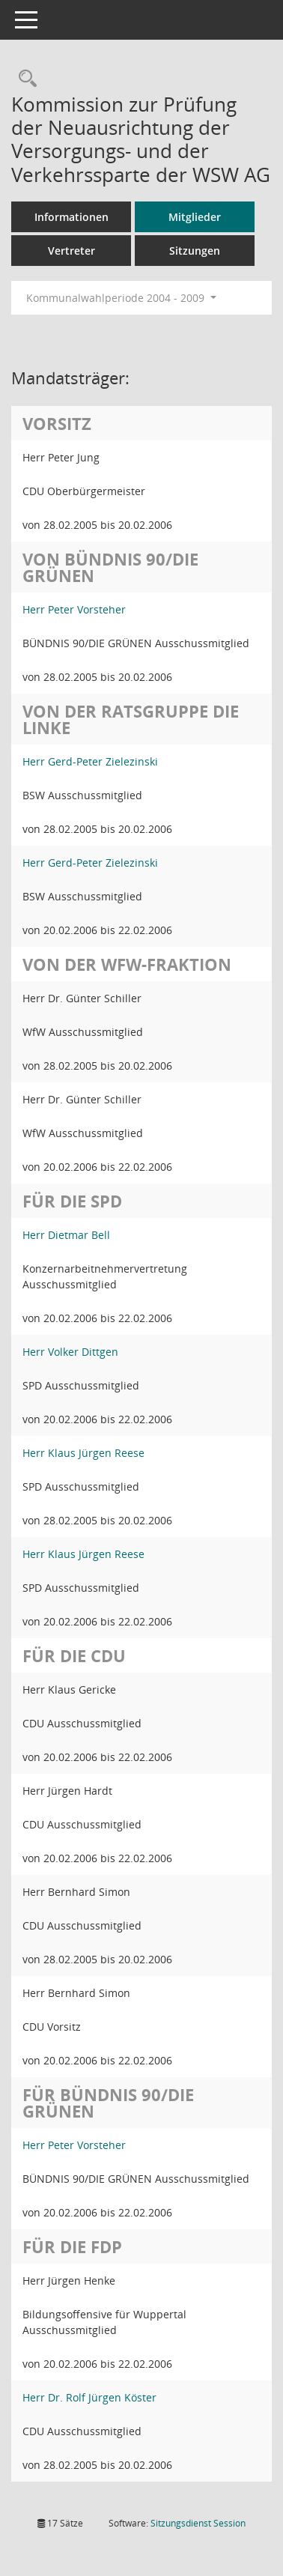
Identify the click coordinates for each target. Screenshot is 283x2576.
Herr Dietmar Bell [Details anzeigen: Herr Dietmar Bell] (66, 1235)
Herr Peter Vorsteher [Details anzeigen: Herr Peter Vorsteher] (74, 609)
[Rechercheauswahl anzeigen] (24, 79)
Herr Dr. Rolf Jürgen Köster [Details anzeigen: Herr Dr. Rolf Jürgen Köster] (89, 2397)
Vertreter (71, 250)
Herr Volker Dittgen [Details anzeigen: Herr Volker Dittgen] (70, 1352)
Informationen (71, 217)
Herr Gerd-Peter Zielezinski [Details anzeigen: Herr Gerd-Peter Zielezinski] (90, 761)
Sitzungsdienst (198, 2523)
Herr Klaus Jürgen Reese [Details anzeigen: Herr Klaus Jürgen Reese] (83, 1453)
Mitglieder (194, 217)
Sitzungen (194, 250)
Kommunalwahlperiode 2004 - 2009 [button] (121, 298)
